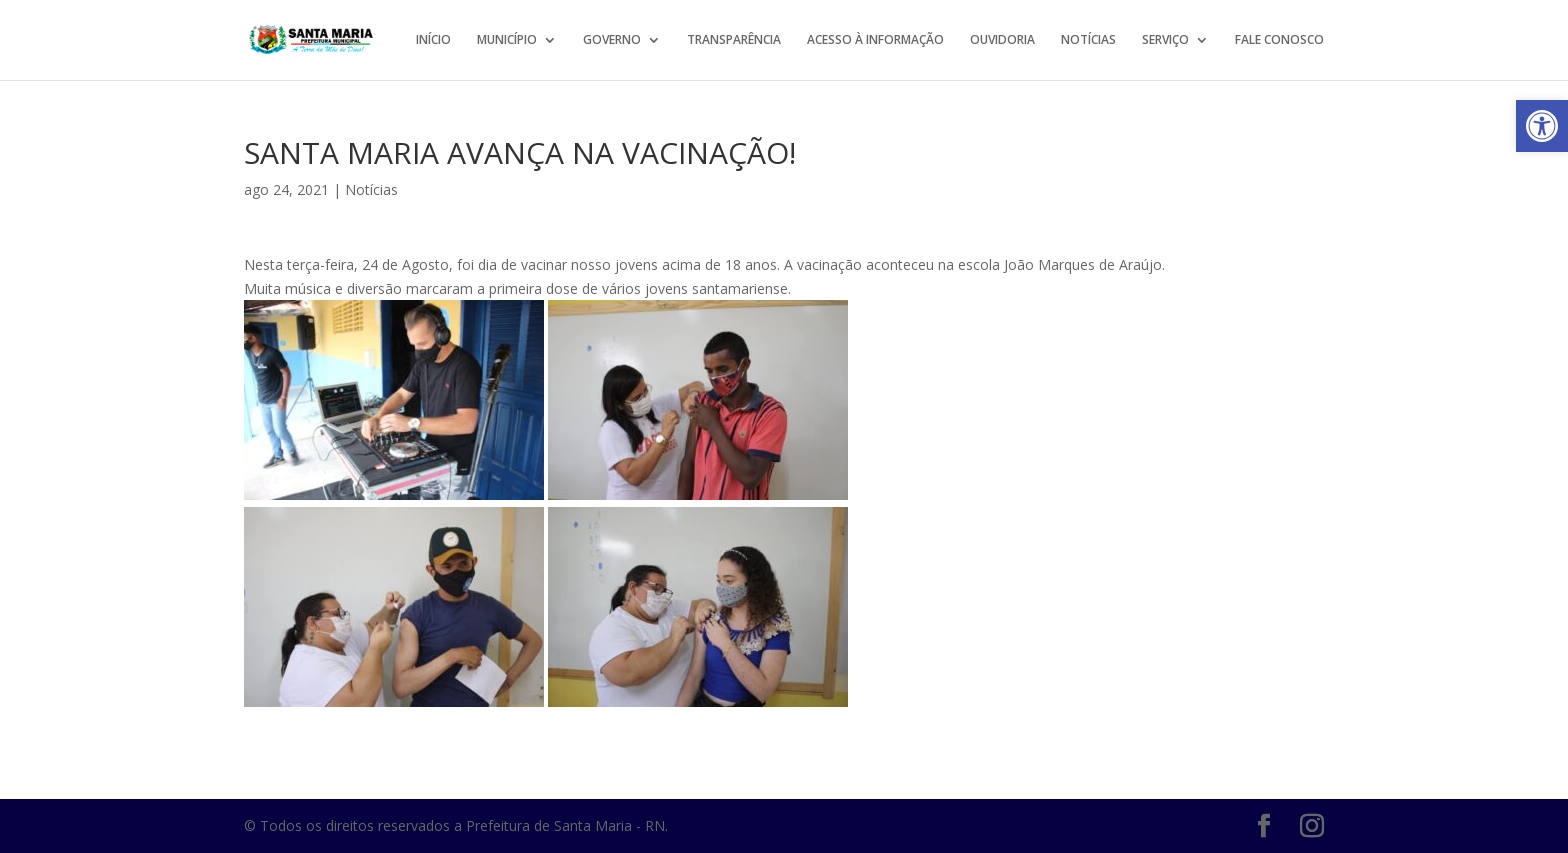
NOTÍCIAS (1088, 40)
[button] (1542, 126)
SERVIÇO (1165, 40)
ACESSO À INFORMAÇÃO (875, 40)
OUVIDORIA (1002, 40)
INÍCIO (433, 40)
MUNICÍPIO (507, 40)
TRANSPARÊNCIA (734, 40)
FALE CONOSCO (1279, 40)
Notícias (371, 189)
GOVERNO (612, 40)
